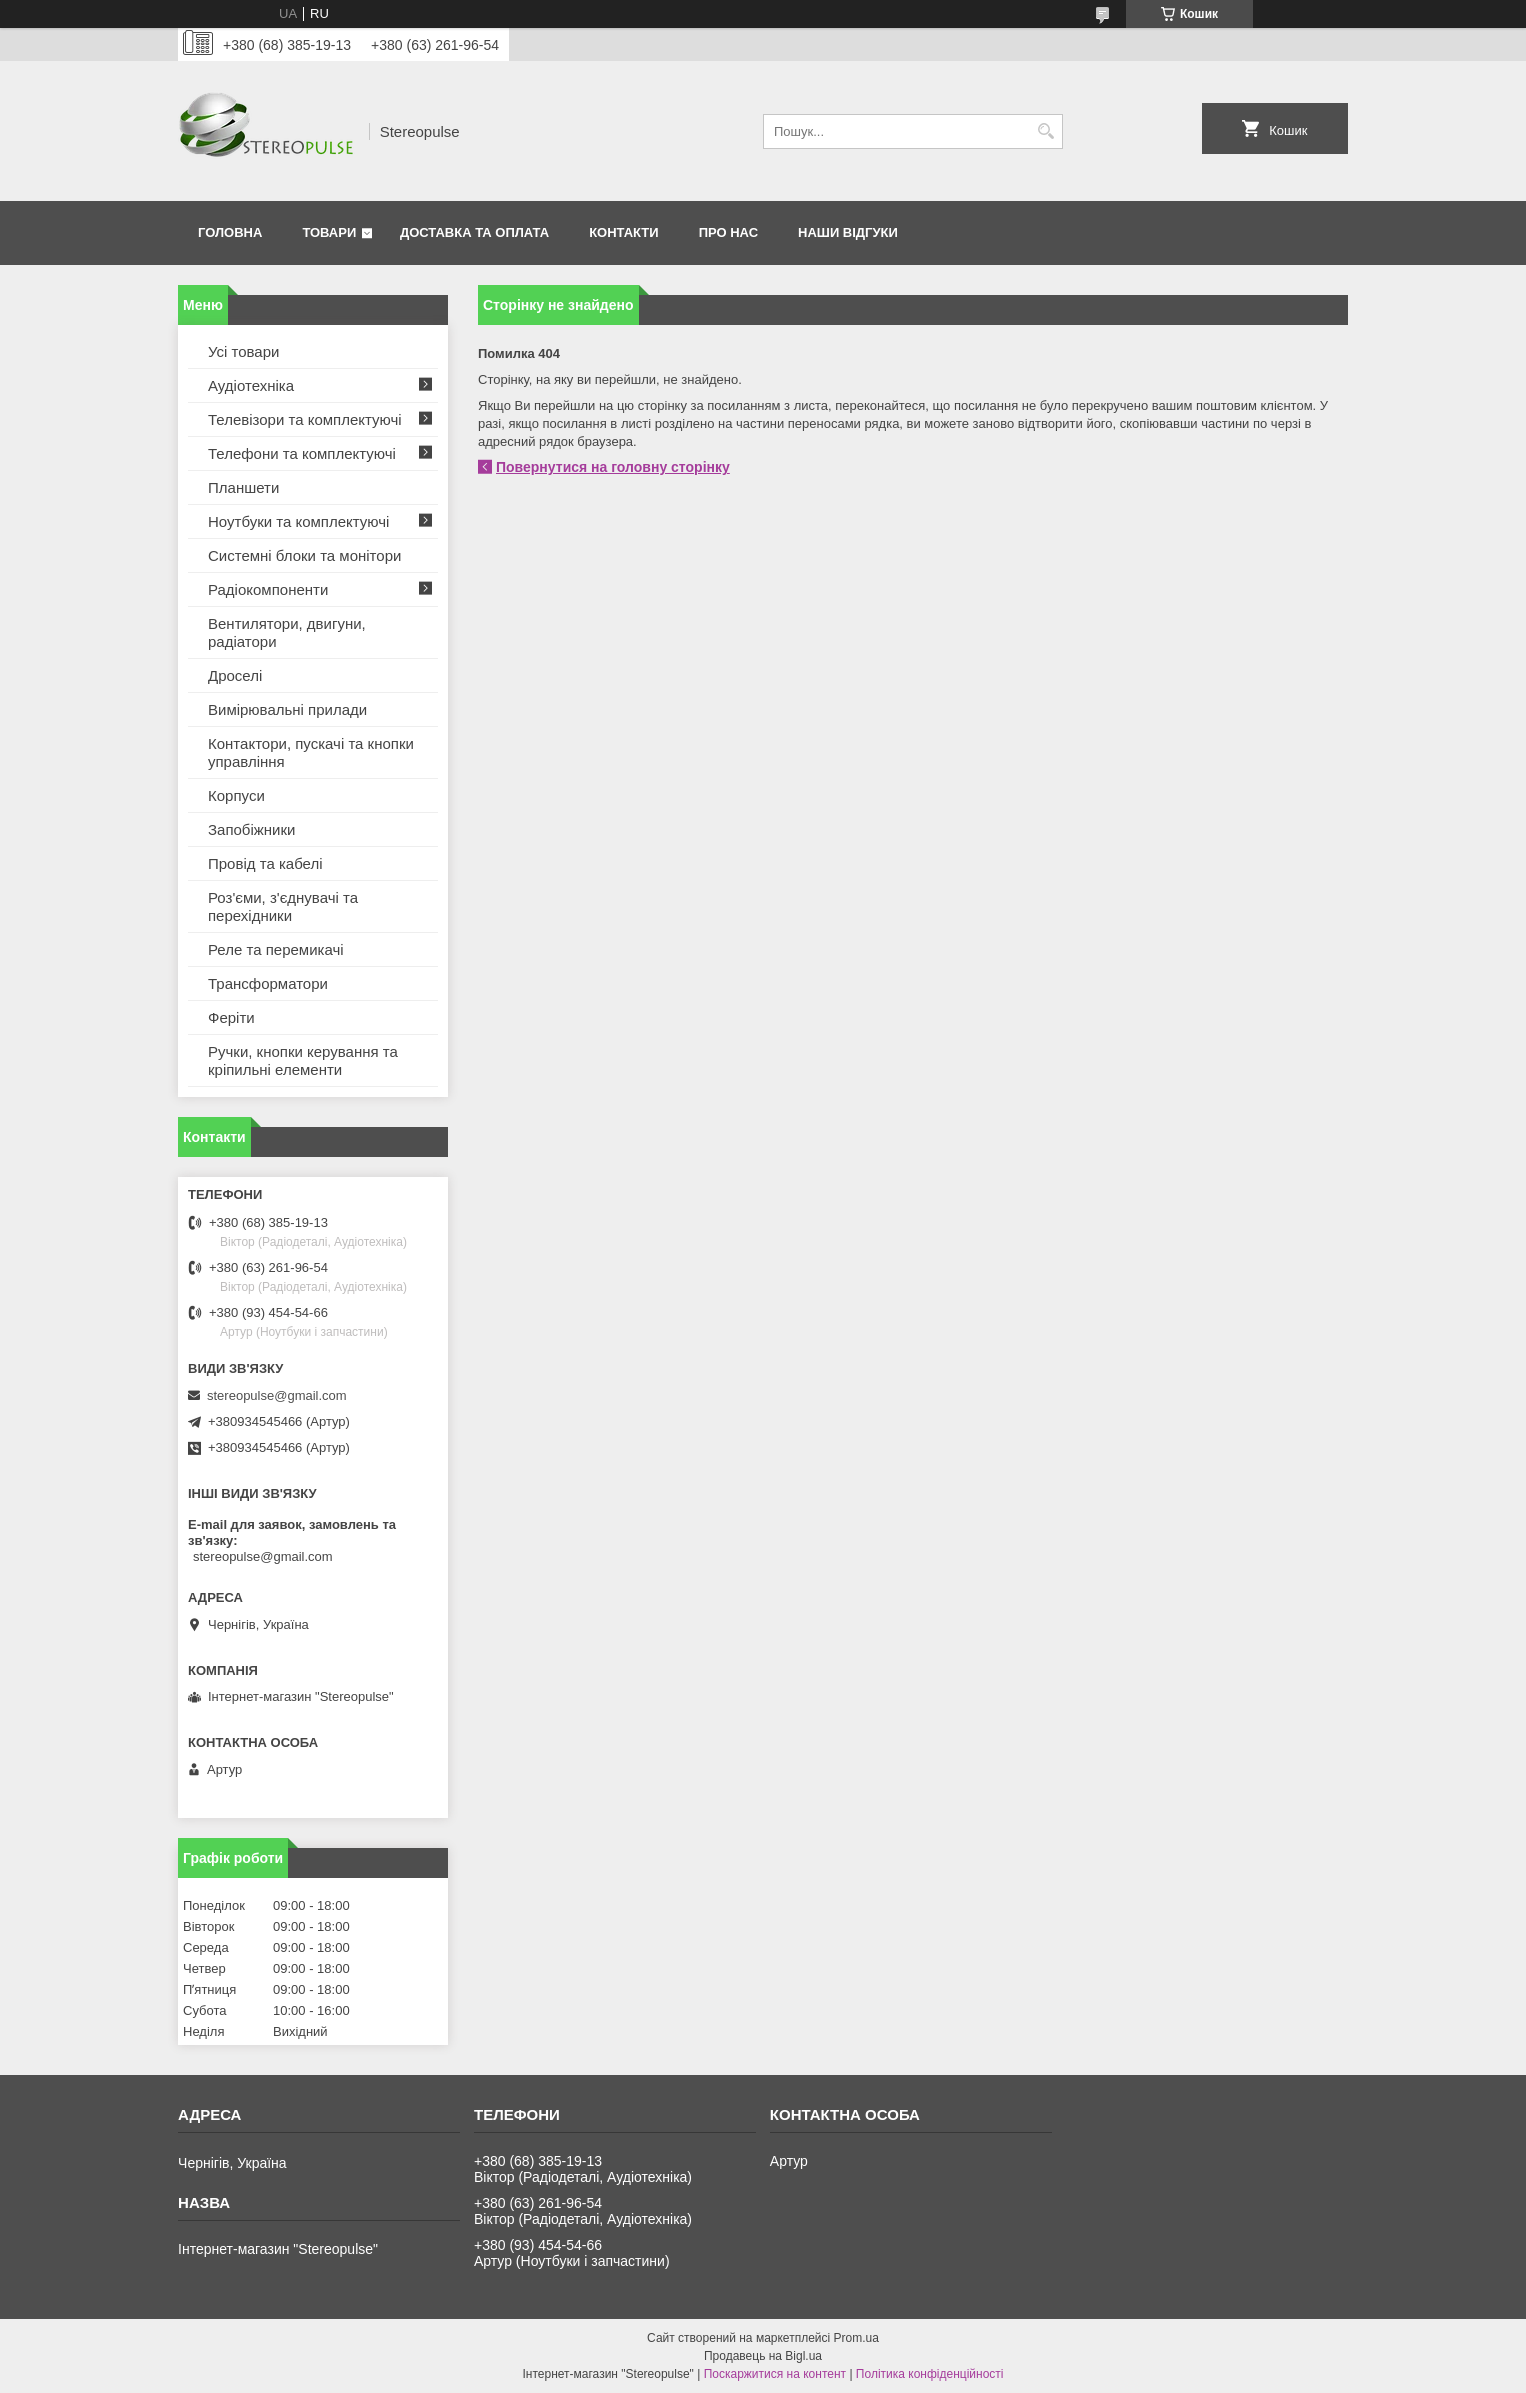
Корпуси (236, 795)
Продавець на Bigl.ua (763, 2356)
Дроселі (235, 675)
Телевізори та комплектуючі (305, 419)
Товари (329, 232)
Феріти (231, 1017)
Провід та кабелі (265, 863)
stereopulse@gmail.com (277, 1395)
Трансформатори (268, 983)
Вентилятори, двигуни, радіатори (287, 632)
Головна (230, 232)
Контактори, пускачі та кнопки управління (311, 752)
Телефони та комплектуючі (302, 453)
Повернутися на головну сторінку (613, 467)
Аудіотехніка (251, 385)
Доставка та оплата (474, 232)
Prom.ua (856, 2338)
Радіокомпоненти (268, 589)
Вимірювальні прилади (287, 709)
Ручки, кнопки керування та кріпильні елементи (303, 1060)
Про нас (728, 232)
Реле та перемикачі (276, 949)
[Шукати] (1045, 131)
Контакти (624, 232)
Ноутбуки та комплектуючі (298, 521)
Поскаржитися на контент (775, 2374)
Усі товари (243, 351)
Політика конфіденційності (930, 2374)
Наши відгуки (848, 232)
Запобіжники (251, 829)
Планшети (243, 487)
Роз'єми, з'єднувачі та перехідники (283, 906)
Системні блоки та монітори (304, 555)
